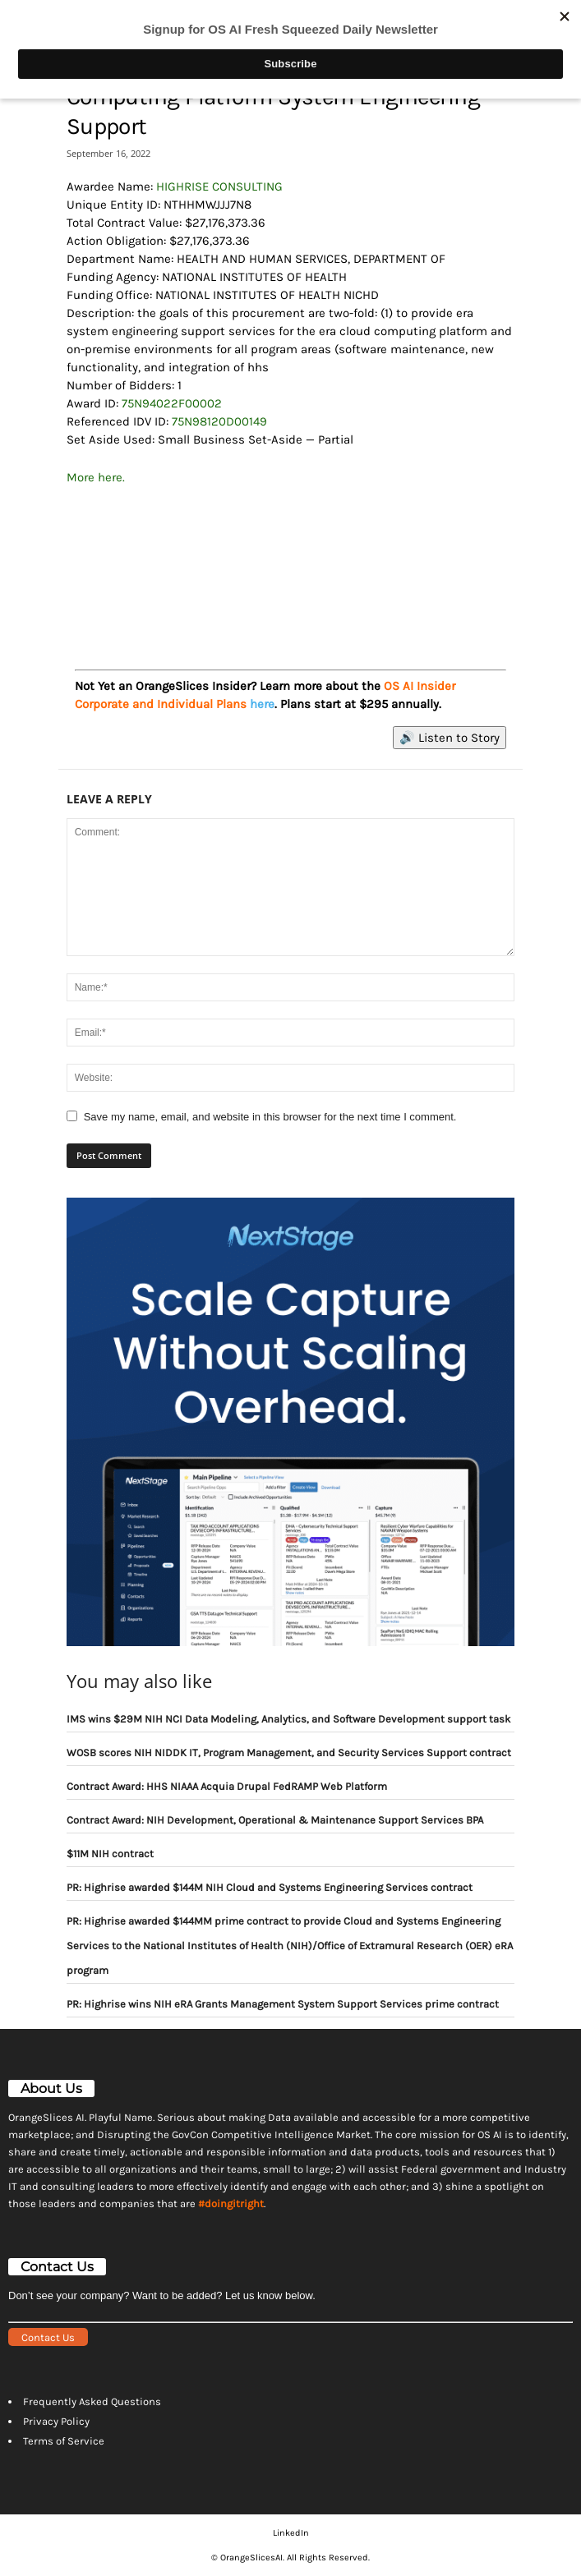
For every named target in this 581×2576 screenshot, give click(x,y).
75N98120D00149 (219, 421)
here (262, 704)
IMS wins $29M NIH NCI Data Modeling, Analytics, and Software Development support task (288, 1719)
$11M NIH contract (110, 1853)
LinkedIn (291, 2533)
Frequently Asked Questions (92, 2401)
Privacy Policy (56, 2421)
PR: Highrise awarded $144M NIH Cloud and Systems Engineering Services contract (270, 1887)
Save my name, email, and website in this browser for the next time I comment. (270, 1117)
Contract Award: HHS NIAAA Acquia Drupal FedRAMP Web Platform (227, 1786)
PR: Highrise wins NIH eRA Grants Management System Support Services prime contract (283, 2004)
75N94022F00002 (172, 403)
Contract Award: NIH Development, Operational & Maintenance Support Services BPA (275, 1820)
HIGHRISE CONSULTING (219, 186)
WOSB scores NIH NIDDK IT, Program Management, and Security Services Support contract (289, 1752)
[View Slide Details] (291, 561)
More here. (96, 477)
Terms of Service (63, 2441)
